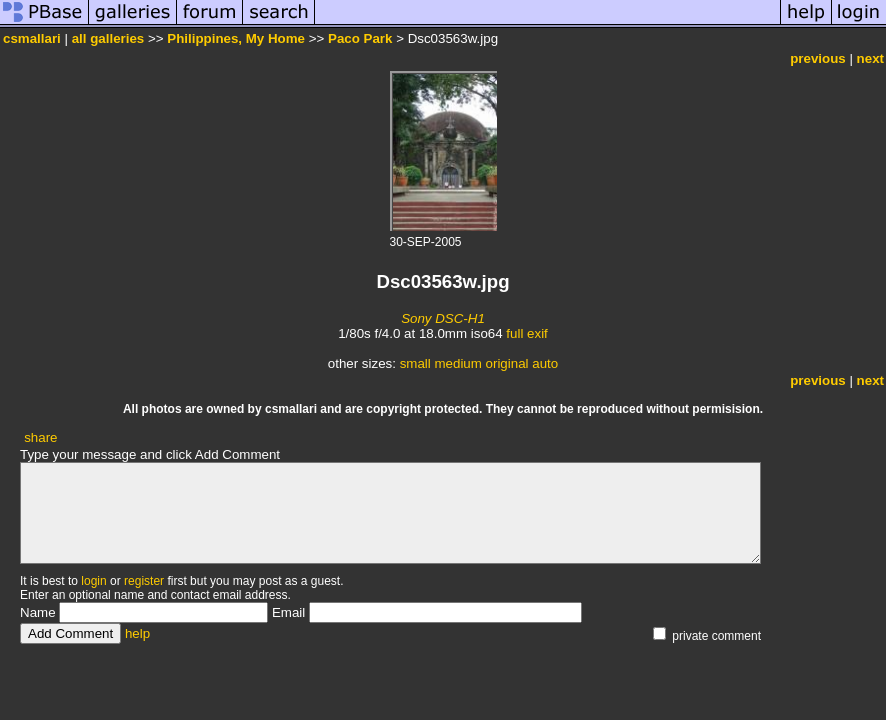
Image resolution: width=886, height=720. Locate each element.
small (415, 363)
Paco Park (360, 38)
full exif (526, 333)
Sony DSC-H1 (443, 318)
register (144, 581)
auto (545, 363)
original (507, 363)
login (93, 581)
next (870, 58)
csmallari (32, 38)
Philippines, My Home (236, 38)
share (40, 437)
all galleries (108, 38)
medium (457, 363)
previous (818, 58)
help (137, 633)
